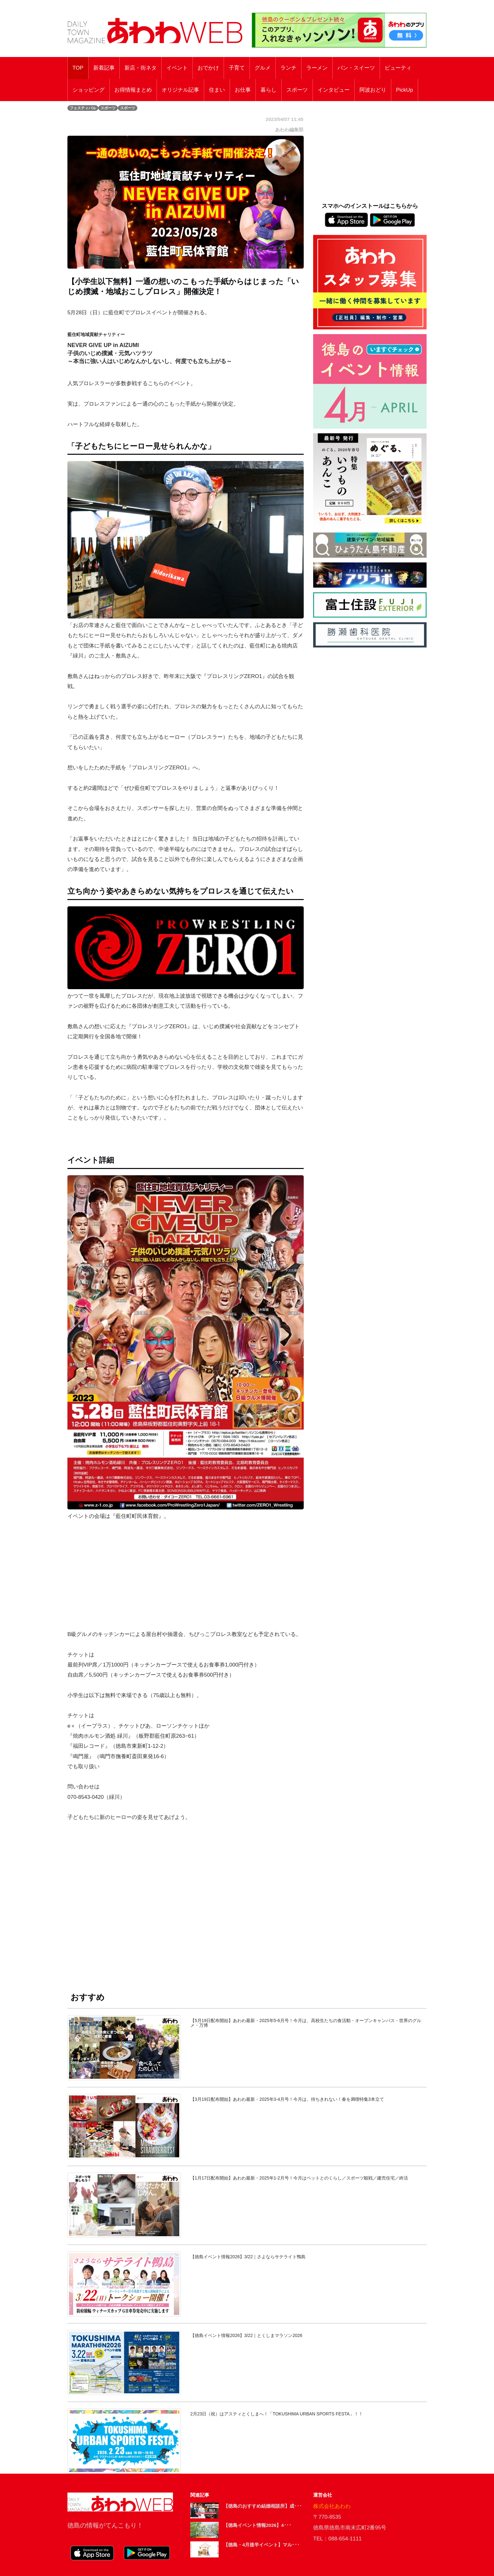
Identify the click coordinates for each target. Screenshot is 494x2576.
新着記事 (104, 68)
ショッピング (88, 90)
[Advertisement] (185, 1906)
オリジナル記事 (180, 90)
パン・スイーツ (356, 68)
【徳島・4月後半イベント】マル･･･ (261, 2544)
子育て (237, 68)
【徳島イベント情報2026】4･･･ (257, 2525)
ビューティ (398, 68)
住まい (217, 90)
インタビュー (334, 90)
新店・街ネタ (140, 68)
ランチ (288, 68)
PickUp (404, 90)
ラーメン (317, 68)
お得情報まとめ (133, 90)
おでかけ (208, 68)
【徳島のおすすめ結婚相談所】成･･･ (262, 2506)
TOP (77, 68)
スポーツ (297, 90)
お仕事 (243, 90)
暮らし (269, 90)
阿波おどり (372, 90)
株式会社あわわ (332, 2506)
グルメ (263, 68)
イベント (177, 68)
